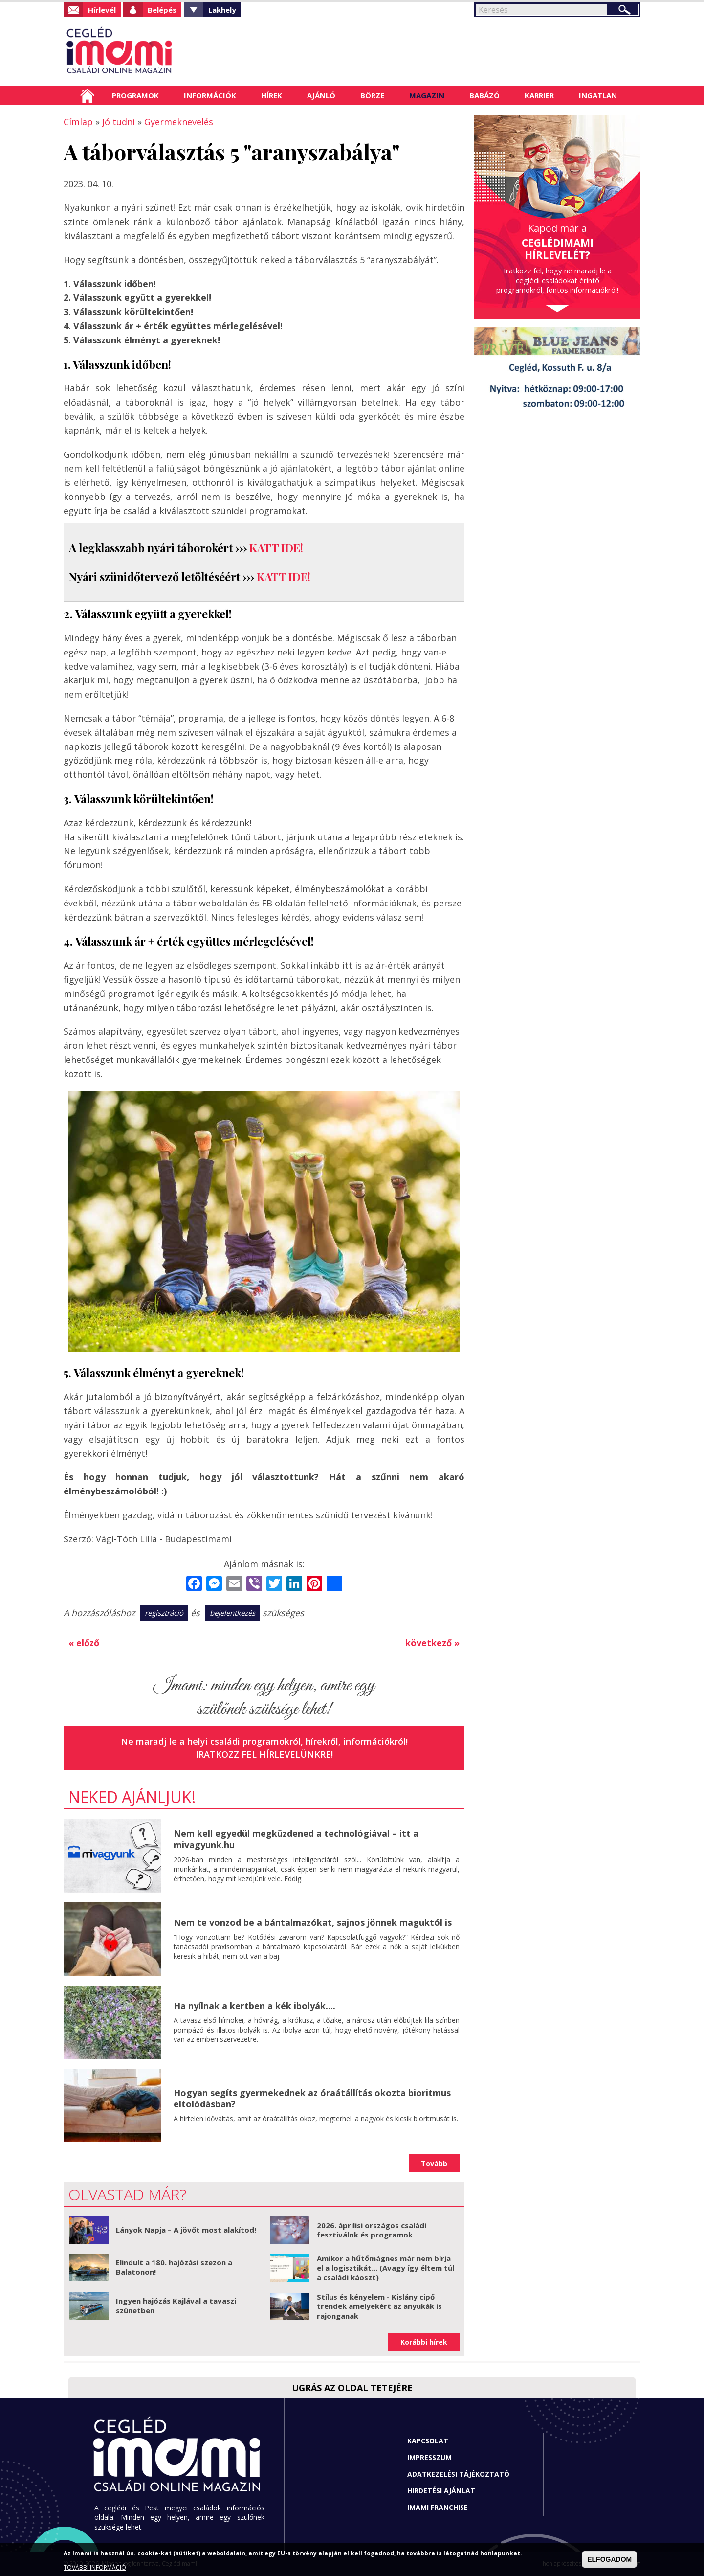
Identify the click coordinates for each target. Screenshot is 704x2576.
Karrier (539, 95)
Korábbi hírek (423, 2342)
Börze (372, 95)
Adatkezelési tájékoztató (458, 2474)
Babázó (484, 95)
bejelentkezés (232, 1613)
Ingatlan (598, 95)
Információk (210, 95)
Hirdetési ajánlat (441, 2490)
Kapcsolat (427, 2440)
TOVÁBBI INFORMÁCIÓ (95, 2567)
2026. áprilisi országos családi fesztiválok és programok (371, 2230)
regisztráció (164, 1613)
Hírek (271, 95)
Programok (135, 95)
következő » (432, 1643)
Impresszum (429, 2457)
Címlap (87, 95)
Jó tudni (118, 122)
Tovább (434, 2163)
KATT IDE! (276, 547)
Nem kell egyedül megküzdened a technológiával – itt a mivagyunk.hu (296, 1839)
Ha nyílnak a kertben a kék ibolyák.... (254, 2005)
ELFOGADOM (609, 2559)
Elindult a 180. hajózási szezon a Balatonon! (174, 2267)
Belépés (162, 10)
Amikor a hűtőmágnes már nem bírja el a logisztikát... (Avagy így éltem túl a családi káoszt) (385, 2267)
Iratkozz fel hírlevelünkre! (264, 1754)
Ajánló (321, 95)
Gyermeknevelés (178, 122)
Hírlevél (102, 10)
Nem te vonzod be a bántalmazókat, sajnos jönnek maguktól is (313, 1922)
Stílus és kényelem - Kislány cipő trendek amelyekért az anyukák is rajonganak (379, 2306)
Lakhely (222, 10)
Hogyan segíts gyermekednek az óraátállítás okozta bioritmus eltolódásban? (312, 2098)
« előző (83, 1643)
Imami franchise (437, 2507)
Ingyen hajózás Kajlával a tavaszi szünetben (176, 2305)
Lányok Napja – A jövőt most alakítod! (186, 2230)
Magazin (426, 95)
